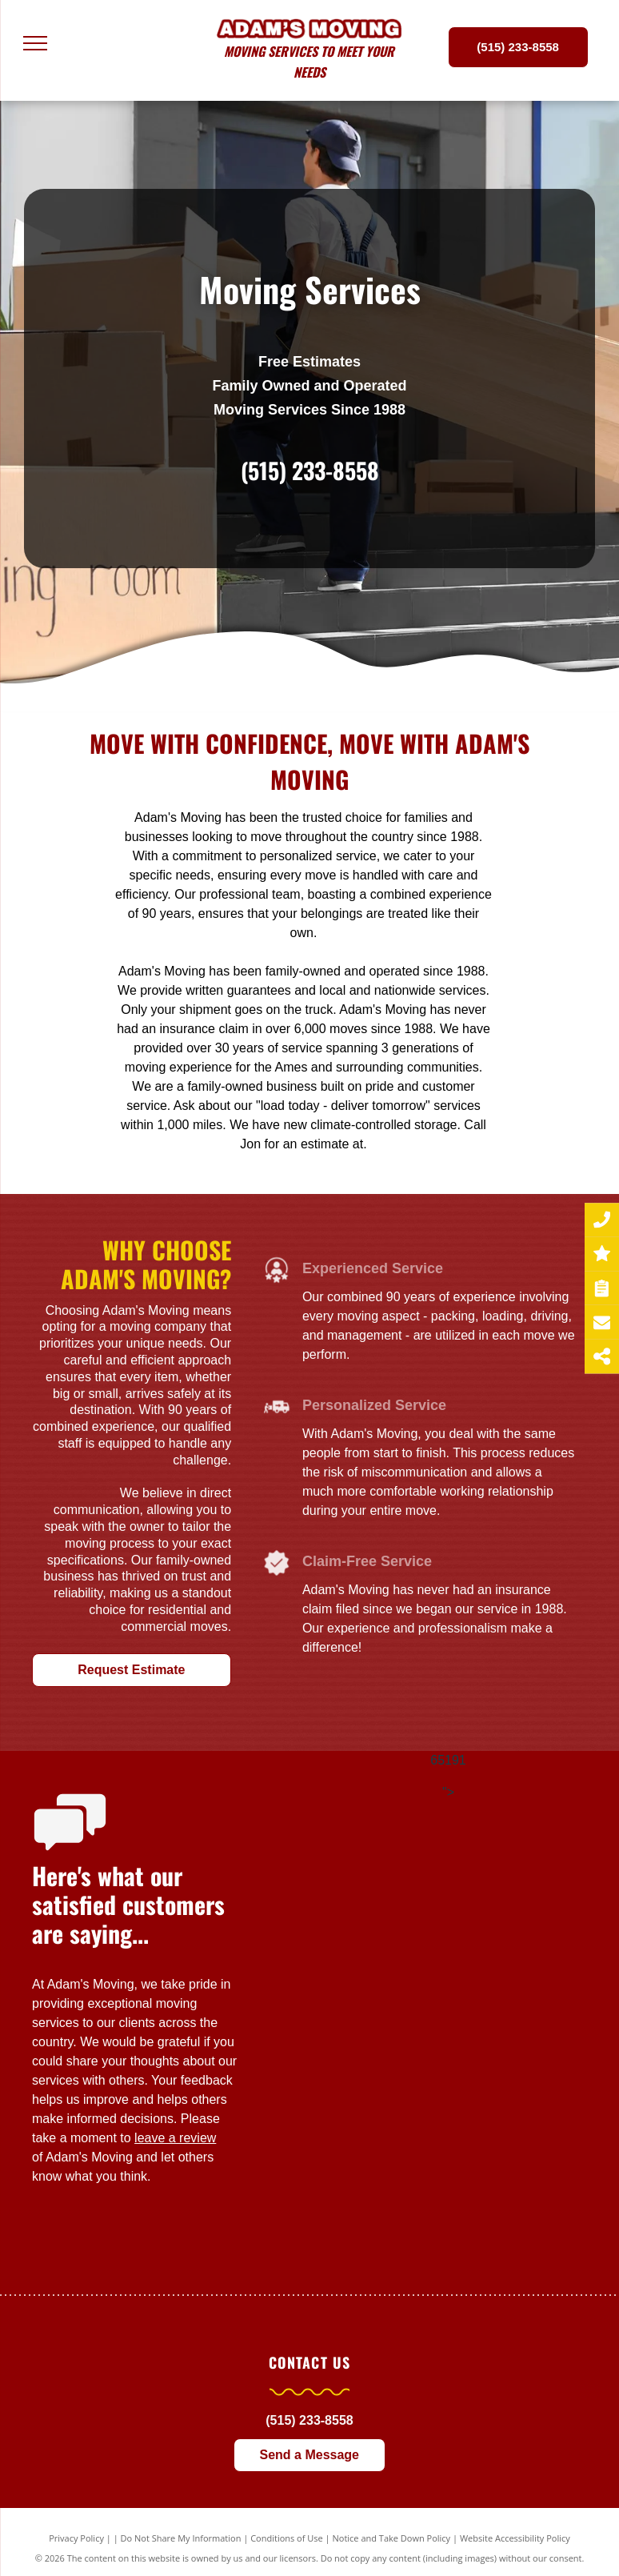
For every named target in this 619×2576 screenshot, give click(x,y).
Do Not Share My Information (181, 2538)
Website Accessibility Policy (515, 2538)
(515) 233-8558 (310, 470)
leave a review (175, 2138)
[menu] (35, 43)
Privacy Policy (76, 2538)
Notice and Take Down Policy (392, 2538)
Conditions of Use (286, 2538)
